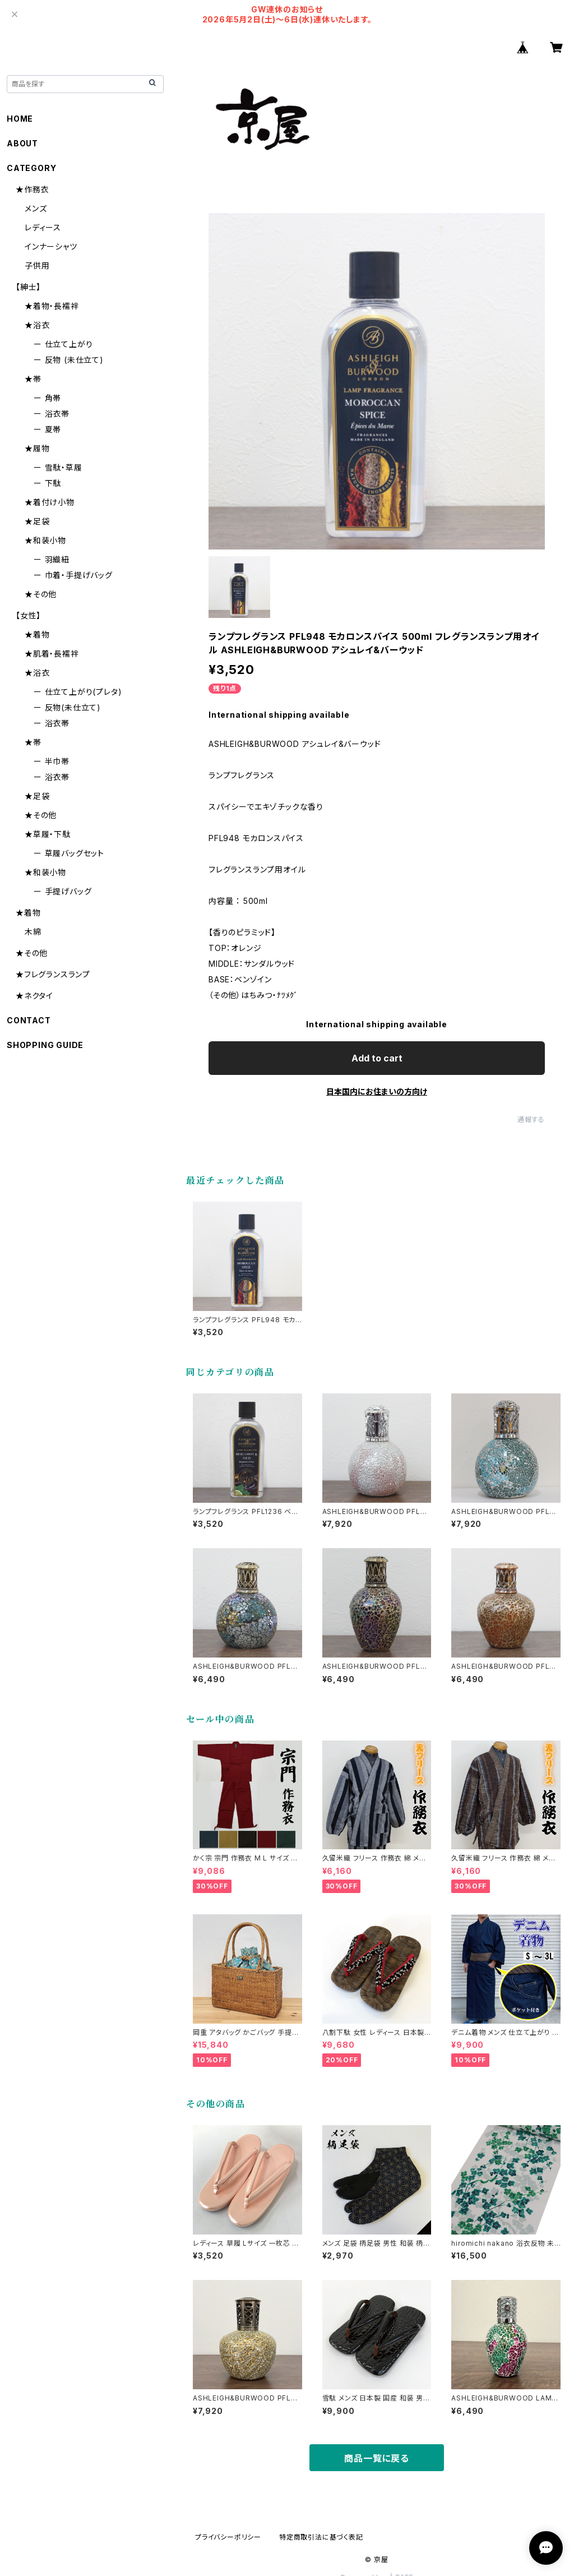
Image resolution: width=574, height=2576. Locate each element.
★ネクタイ (34, 995)
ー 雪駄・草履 (58, 467)
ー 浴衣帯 (52, 413)
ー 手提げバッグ (62, 891)
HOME (20, 118)
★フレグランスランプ (53, 974)
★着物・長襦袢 (52, 306)
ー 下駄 (47, 483)
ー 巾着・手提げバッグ (73, 575)
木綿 (33, 931)
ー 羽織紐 (52, 559)
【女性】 (28, 615)
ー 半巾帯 (52, 761)
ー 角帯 (47, 398)
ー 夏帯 (47, 429)
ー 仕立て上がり (63, 344)
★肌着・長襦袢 (52, 653)
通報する (531, 1119)
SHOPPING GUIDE (45, 1045)
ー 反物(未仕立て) (67, 707)
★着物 (37, 634)
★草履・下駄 (48, 834)
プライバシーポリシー (228, 2537)
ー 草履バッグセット (69, 853)
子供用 (37, 265)
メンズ (36, 208)
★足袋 (37, 521)
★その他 (41, 594)
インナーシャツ (51, 246)
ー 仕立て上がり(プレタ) (78, 691)
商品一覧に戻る (376, 2458)
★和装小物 (45, 540)
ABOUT (22, 143)
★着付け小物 (50, 502)
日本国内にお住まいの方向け (376, 1091)
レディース (43, 227)
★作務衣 (32, 189)
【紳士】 (28, 287)
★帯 (33, 379)
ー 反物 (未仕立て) (69, 359)
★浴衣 (37, 325)
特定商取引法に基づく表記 (321, 2537)
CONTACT (29, 1020)
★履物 (37, 448)
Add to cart (376, 1058)
